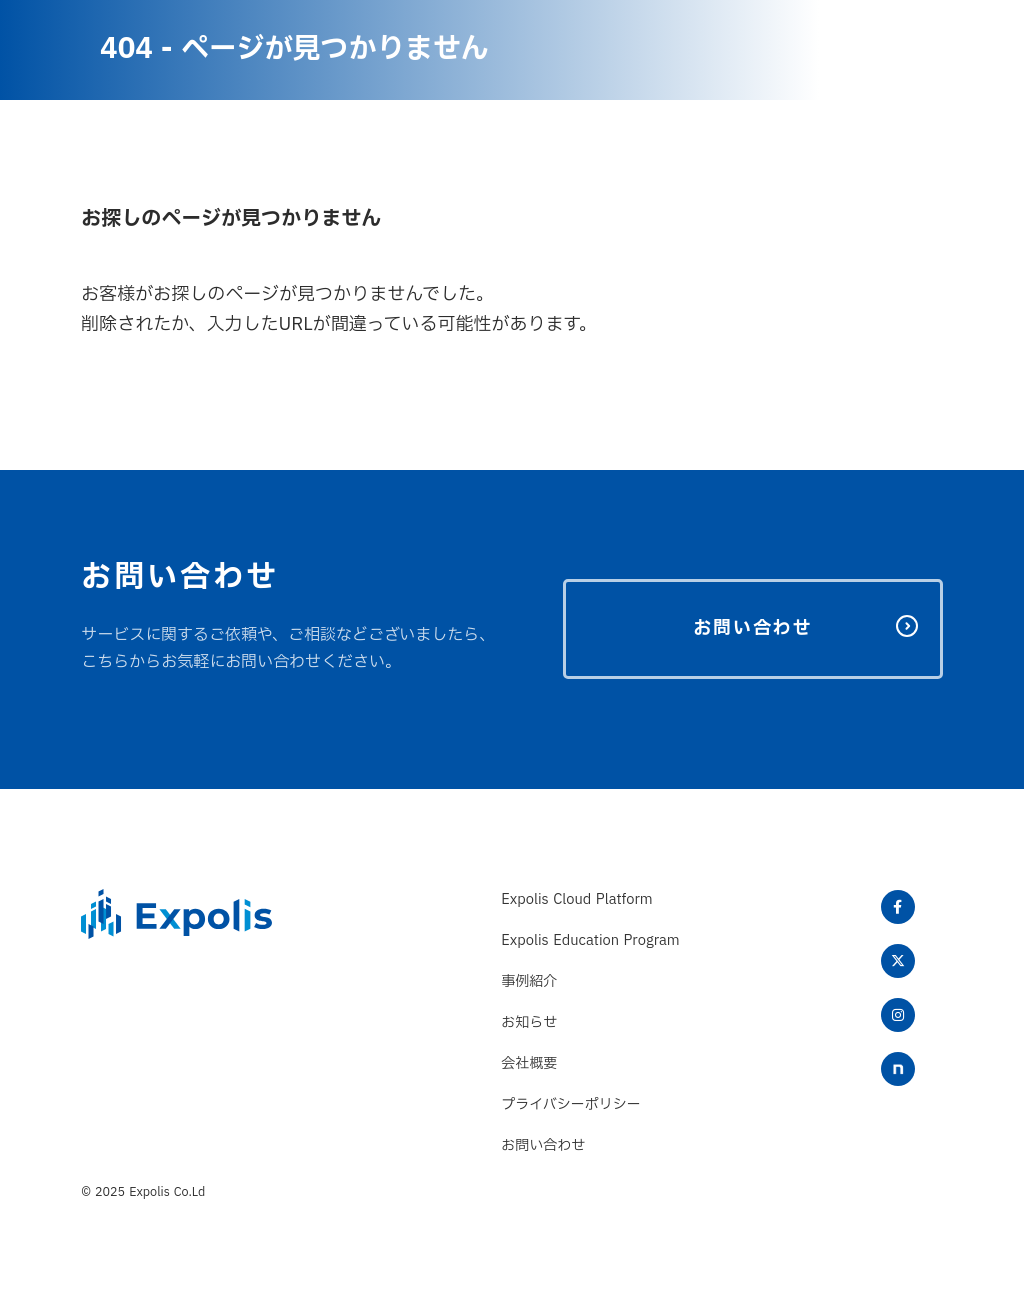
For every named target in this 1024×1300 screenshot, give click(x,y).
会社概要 (529, 1063)
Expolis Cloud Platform (576, 899)
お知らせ (529, 1022)
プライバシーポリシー (571, 1104)
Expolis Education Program (590, 940)
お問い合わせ (543, 1145)
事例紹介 (529, 981)
